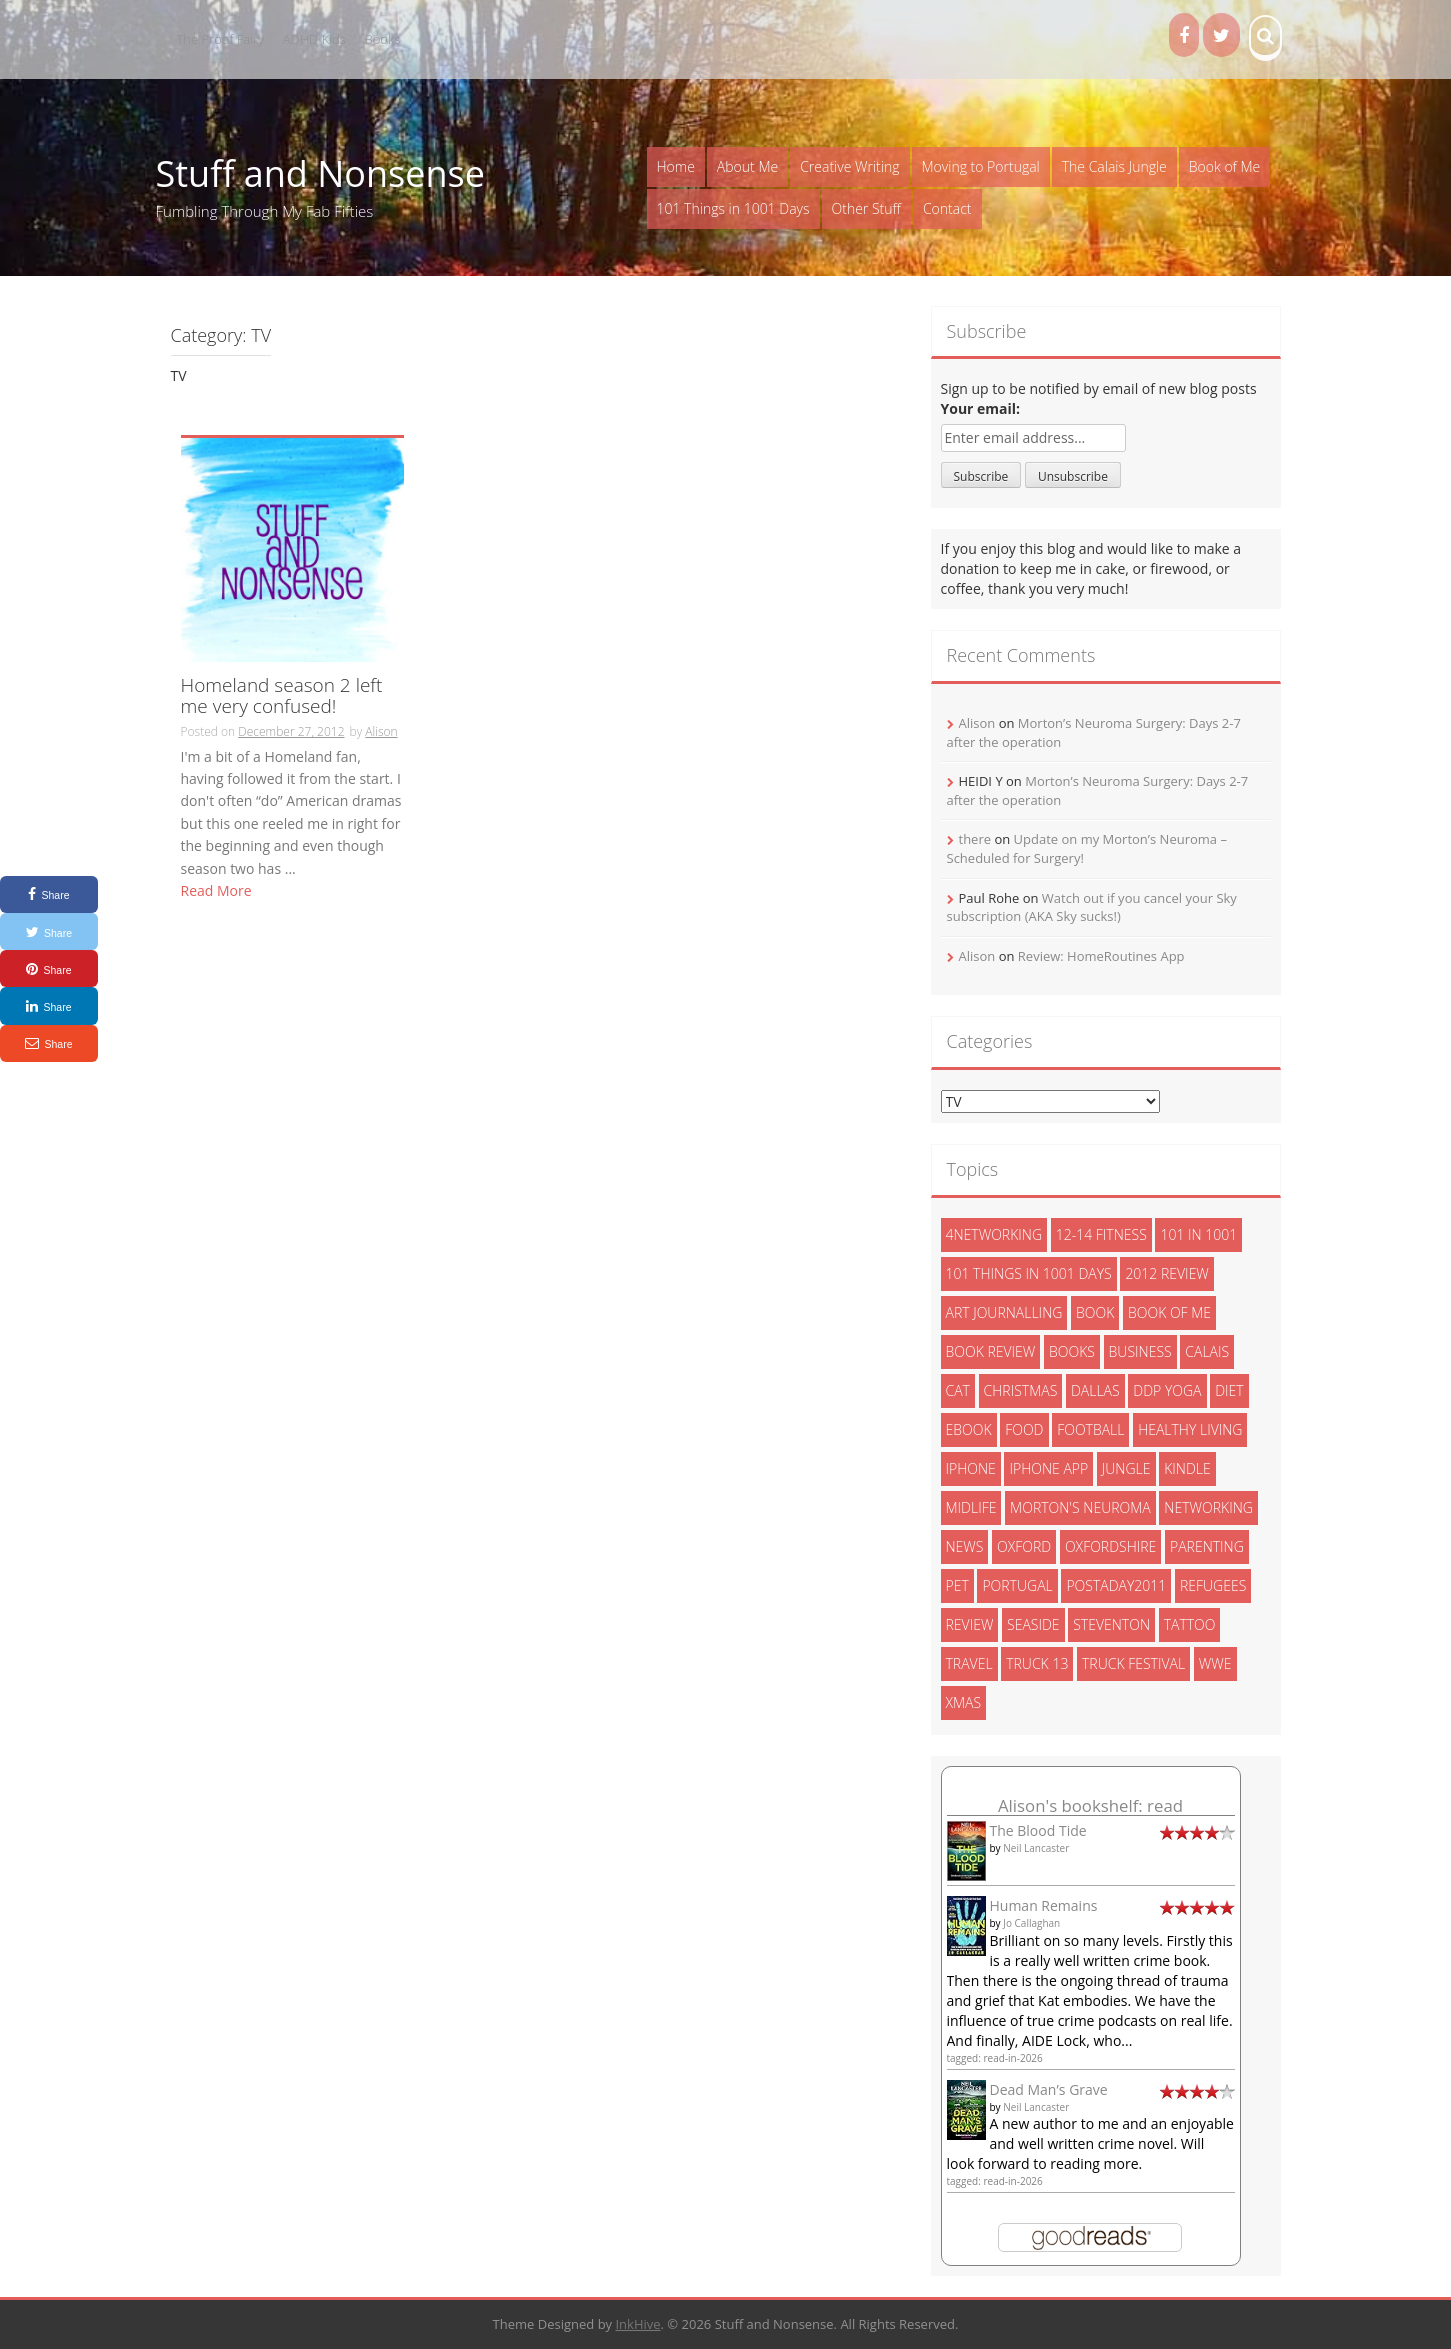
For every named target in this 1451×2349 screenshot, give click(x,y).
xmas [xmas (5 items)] (964, 1702)
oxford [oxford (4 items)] (1024, 1546)
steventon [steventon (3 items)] (1111, 1624)
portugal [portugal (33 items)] (1017, 1585)
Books (383, 39)
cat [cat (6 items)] (958, 1390)
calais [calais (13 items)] (1207, 1351)
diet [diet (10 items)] (1229, 1390)
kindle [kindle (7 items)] (1187, 1468)
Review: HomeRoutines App (1101, 956)
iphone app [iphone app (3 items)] (1048, 1468)
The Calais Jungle (1114, 166)
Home (676, 166)
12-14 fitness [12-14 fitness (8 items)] (1101, 1234)
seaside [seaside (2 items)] (1033, 1624)
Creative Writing (849, 166)
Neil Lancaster (1036, 1848)
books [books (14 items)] (1072, 1351)
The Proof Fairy (221, 39)
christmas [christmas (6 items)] (1021, 1390)
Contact (947, 208)
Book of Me (1224, 166)
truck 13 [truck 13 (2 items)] (1037, 1663)
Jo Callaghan (1031, 1923)
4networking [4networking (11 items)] (994, 1234)
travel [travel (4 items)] (969, 1663)
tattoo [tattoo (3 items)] (1190, 1624)
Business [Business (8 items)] (1140, 1351)
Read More (216, 890)
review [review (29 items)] (970, 1624)
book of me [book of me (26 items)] (1169, 1312)
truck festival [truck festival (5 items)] (1133, 1663)
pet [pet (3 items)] (957, 1585)
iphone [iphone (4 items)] (971, 1468)
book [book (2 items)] (1095, 1312)
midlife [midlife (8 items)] (971, 1507)
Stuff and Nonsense (320, 173)
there (975, 839)
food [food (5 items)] (1024, 1429)
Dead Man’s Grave (1049, 2089)
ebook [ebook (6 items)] (969, 1429)
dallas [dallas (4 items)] (1095, 1390)
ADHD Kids (314, 39)
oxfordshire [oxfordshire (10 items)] (1110, 1546)
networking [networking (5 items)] (1208, 1507)
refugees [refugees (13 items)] (1213, 1585)
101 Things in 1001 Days (733, 208)
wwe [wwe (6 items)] (1215, 1663)
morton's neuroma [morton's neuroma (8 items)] (1080, 1507)
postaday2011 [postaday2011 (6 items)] (1116, 1585)
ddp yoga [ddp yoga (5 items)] (1167, 1390)
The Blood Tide (1038, 1830)
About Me (747, 166)
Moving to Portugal (981, 166)
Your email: (981, 408)
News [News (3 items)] (965, 1546)
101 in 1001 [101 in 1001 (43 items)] (1198, 1234)
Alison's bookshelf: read (1090, 1805)
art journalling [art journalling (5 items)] (1004, 1312)
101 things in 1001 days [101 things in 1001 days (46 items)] (1029, 1273)
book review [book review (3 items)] (991, 1351)
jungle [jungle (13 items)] (1126, 1468)
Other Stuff (866, 208)
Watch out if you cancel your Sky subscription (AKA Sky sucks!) (1092, 907)
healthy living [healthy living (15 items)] (1190, 1429)
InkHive (637, 2324)
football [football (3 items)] (1090, 1429)
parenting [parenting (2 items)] (1207, 1546)
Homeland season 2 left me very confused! (282, 697)
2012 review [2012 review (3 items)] (1166, 1273)
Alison (381, 731)
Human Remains (1044, 1905)
